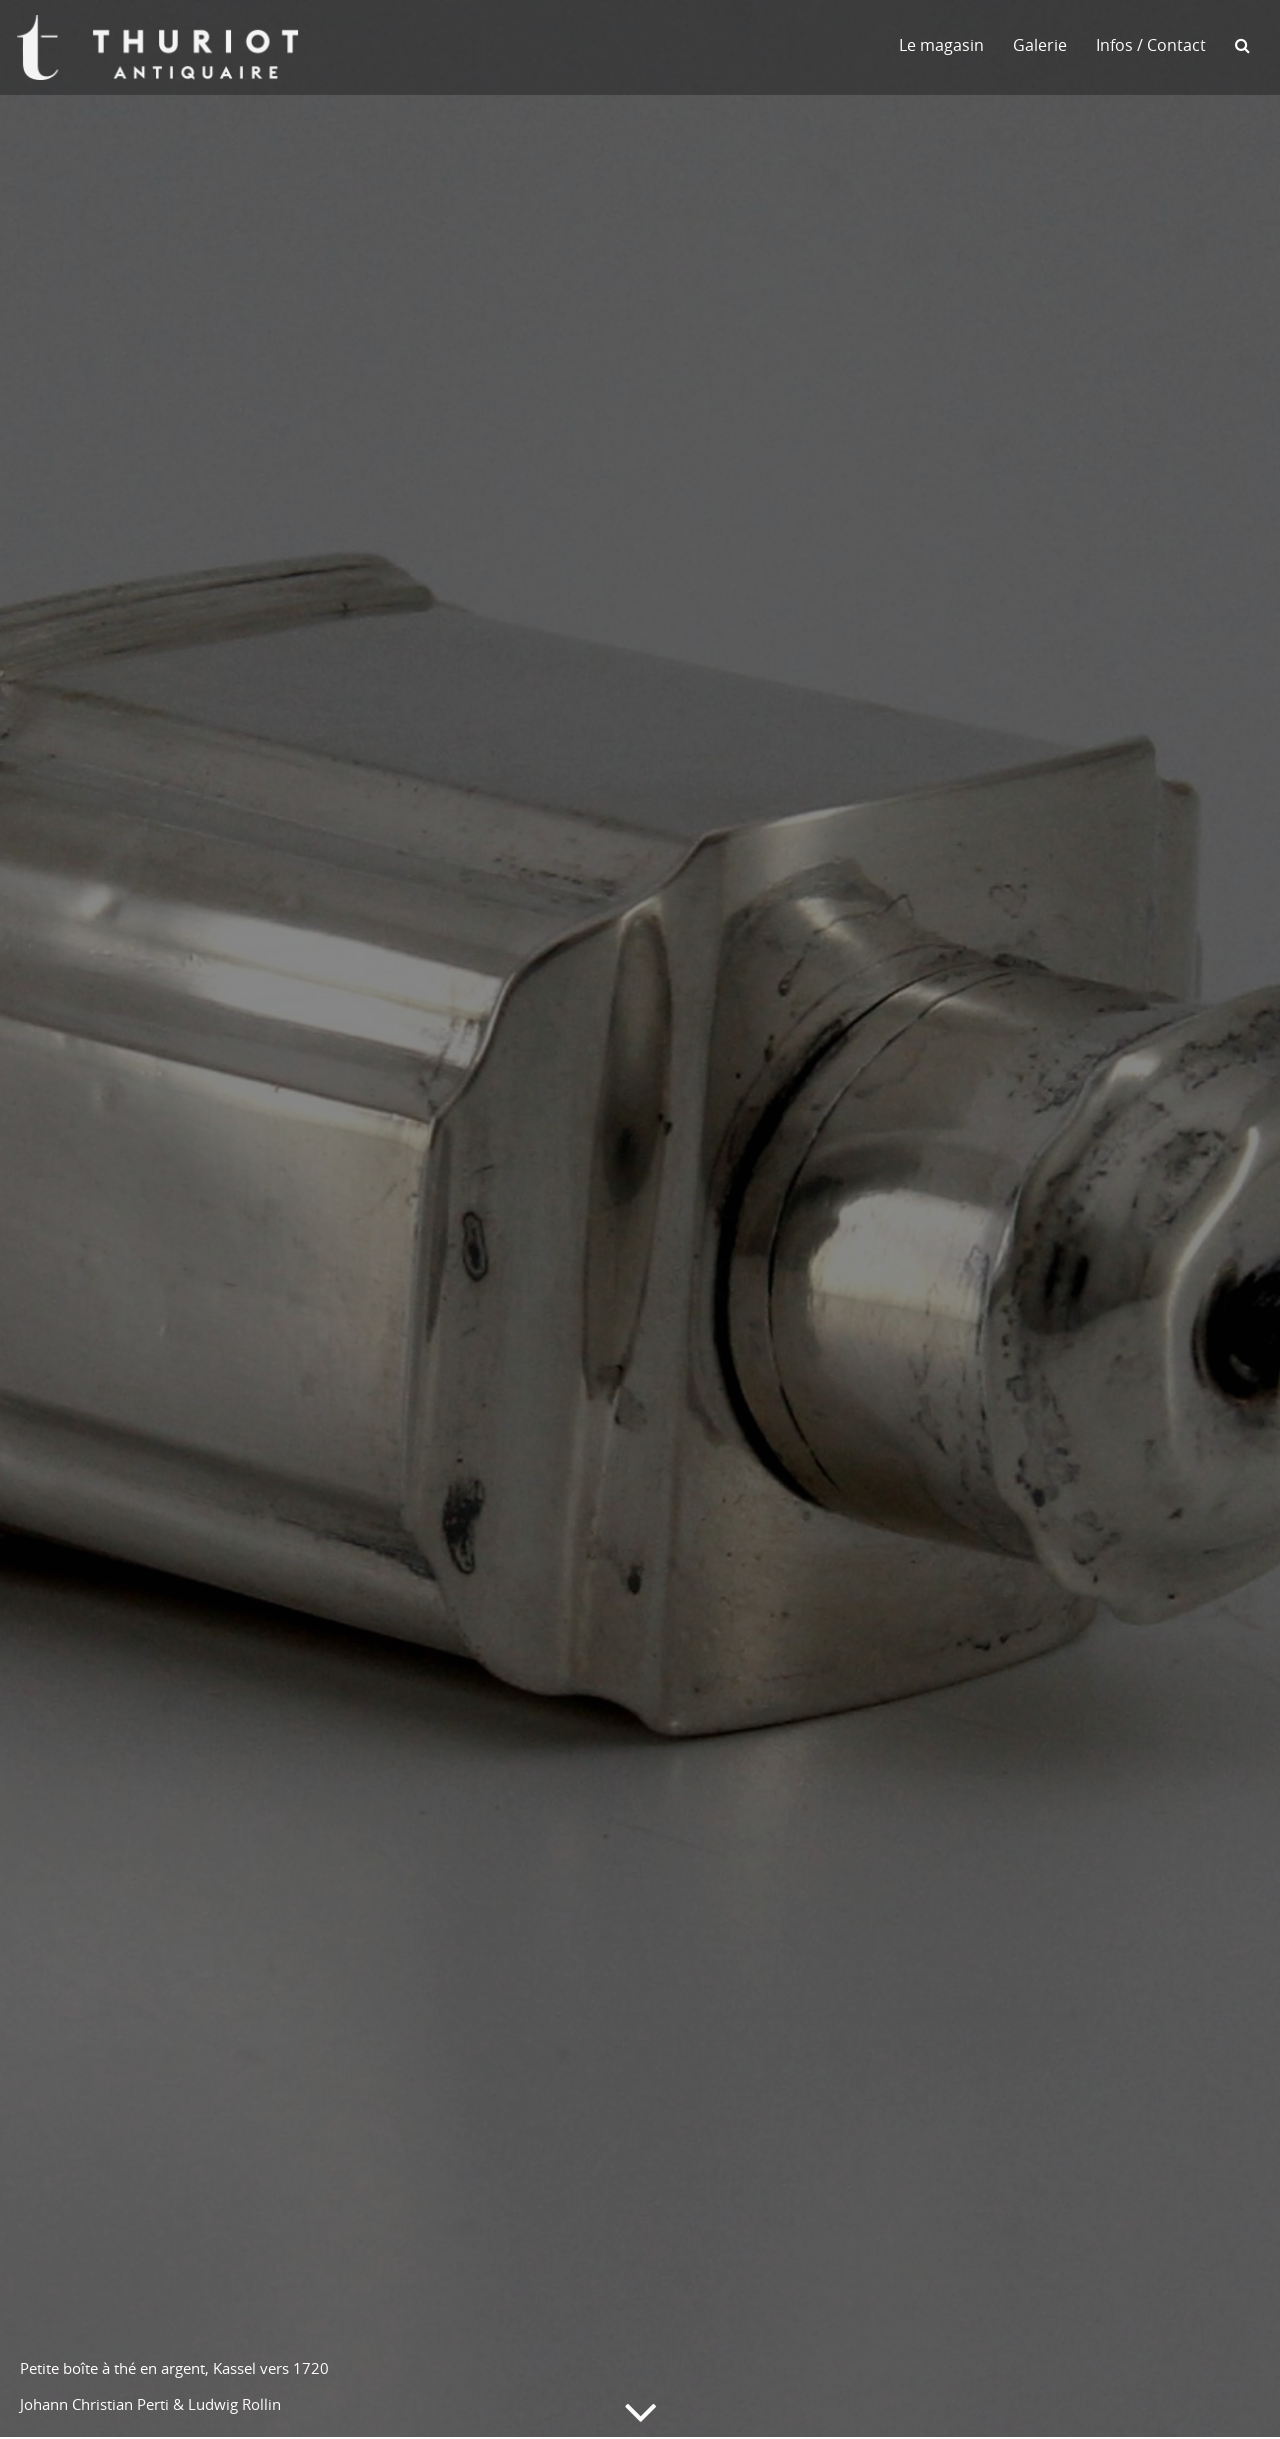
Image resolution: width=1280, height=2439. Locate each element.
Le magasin (941, 45)
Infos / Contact (1151, 45)
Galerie (1040, 45)
